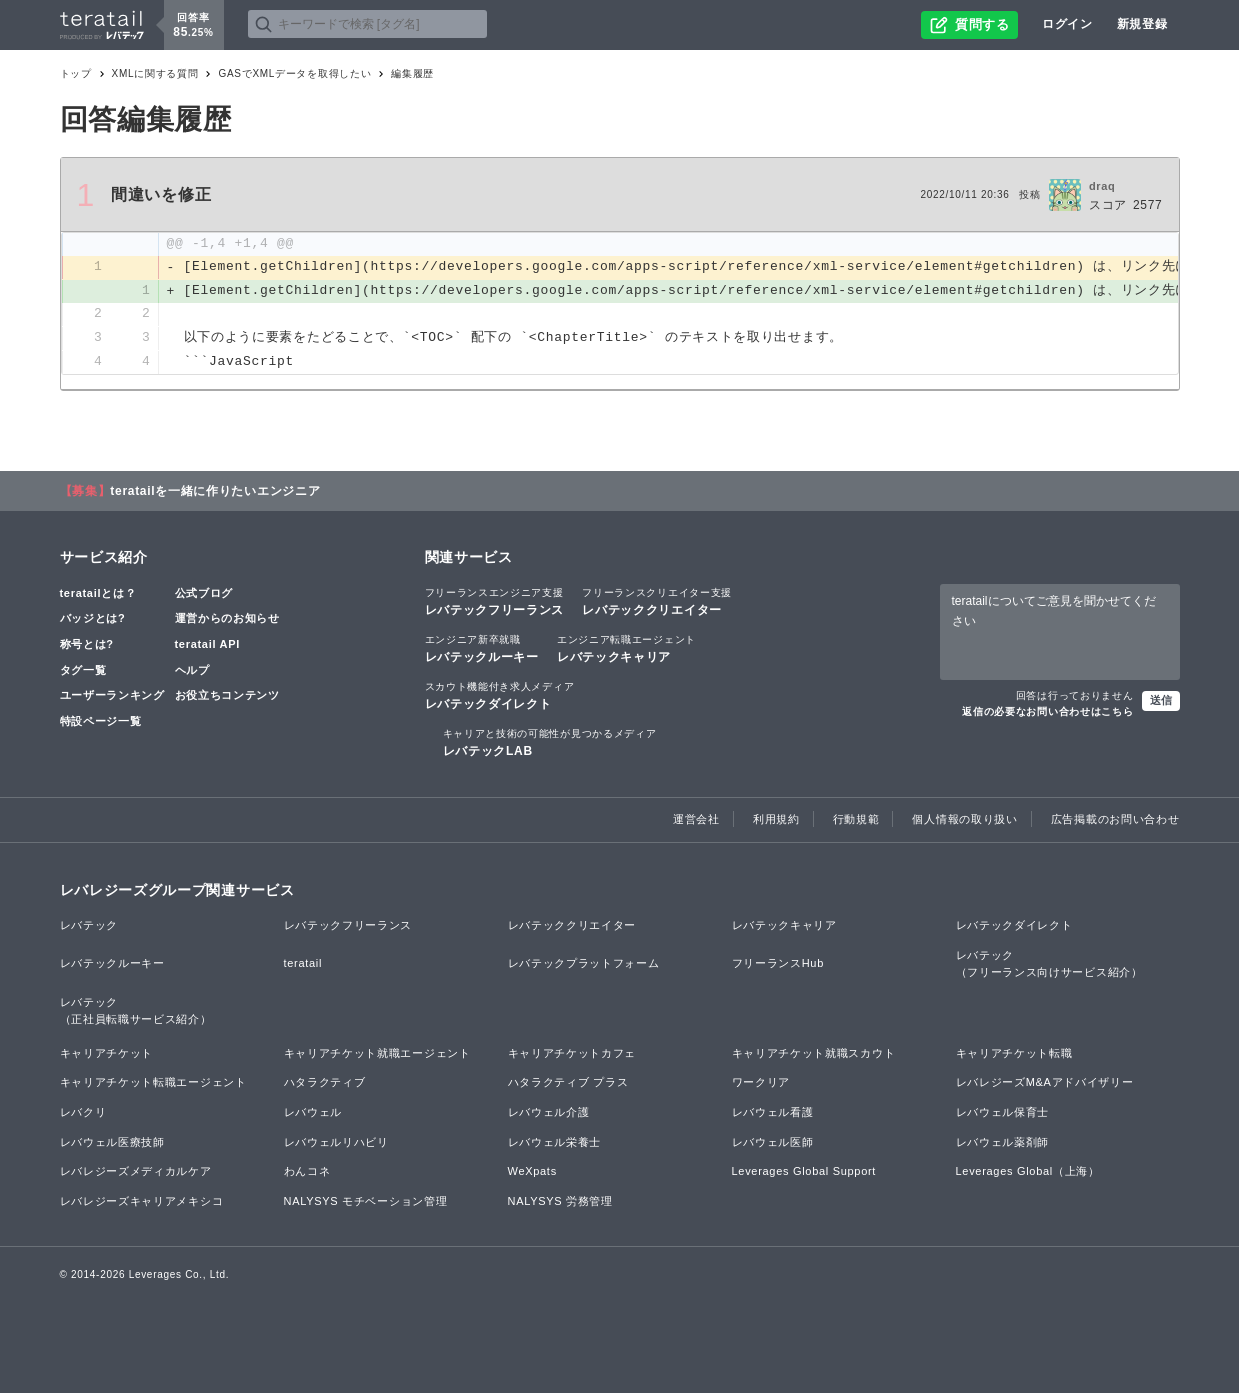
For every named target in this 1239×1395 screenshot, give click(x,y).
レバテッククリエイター (657, 602)
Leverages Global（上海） (1028, 1173)
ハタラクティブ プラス (568, 1084)
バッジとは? (93, 620)
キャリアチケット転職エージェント (153, 1084)
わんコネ (307, 1173)
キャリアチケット (107, 1054)
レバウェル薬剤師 (1003, 1143)
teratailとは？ (98, 594)
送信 (1161, 702)
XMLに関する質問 (155, 73)
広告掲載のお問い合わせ (1115, 820)
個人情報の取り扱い (964, 820)
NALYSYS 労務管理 (560, 1202)
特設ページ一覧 (101, 722)
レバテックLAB (550, 744)
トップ (76, 73)
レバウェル (313, 1113)
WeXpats (532, 1173)
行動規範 (856, 820)
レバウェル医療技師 (112, 1143)
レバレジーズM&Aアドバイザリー (1045, 1084)
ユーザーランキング (112, 696)
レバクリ (83, 1113)
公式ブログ (204, 594)
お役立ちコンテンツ (227, 696)
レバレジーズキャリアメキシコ (142, 1202)
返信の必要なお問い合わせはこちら (1047, 713)
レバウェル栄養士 (555, 1143)
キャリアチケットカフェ (572, 1054)
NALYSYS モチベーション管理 (366, 1202)
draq (1102, 186)
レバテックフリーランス (495, 602)
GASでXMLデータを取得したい (294, 73)
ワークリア (761, 1084)
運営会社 (696, 820)
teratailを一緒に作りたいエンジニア (215, 492)
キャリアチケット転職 (1014, 1054)
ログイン (1067, 24)
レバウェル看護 (773, 1113)
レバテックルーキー (482, 649)
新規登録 (1142, 24)
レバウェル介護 (549, 1113)
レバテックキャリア (626, 649)
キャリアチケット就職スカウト (814, 1054)
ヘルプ (192, 671)
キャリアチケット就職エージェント (377, 1054)
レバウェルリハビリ (336, 1143)
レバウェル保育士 (1003, 1113)
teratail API (207, 645)
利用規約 (776, 820)
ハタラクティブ (325, 1084)
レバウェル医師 (773, 1143)
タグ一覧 (83, 671)
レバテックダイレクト (500, 696)
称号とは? (87, 645)
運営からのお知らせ (227, 620)
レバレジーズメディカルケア (136, 1173)
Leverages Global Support (804, 1173)
